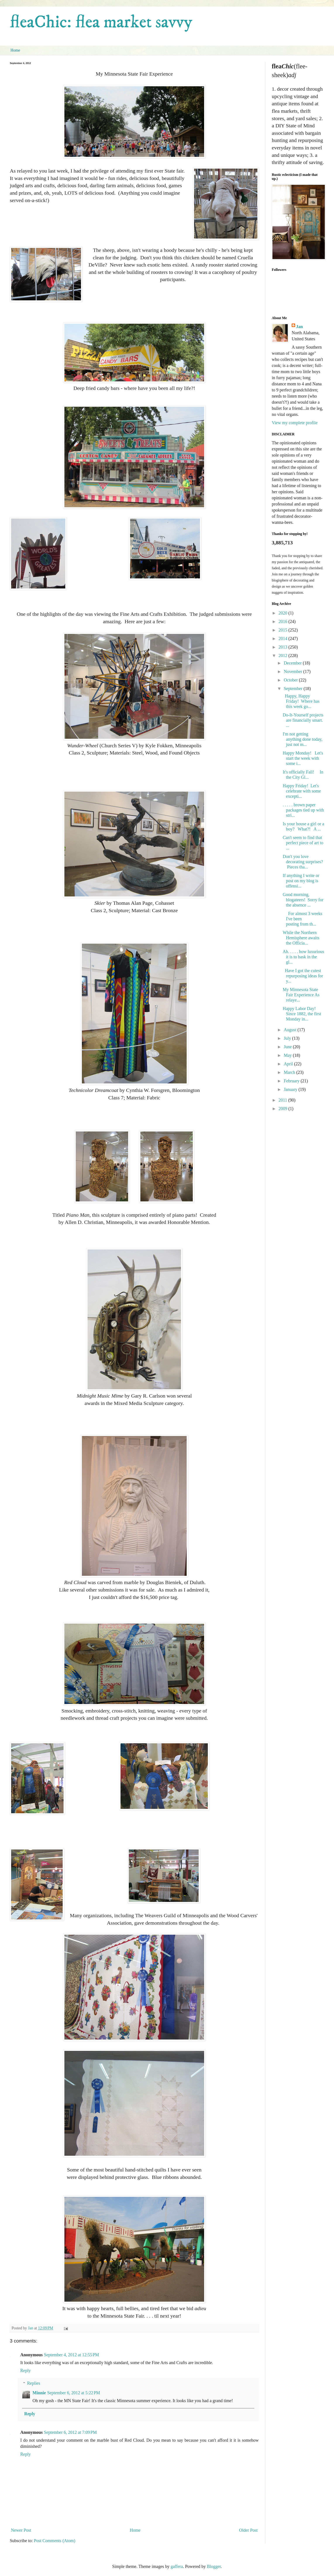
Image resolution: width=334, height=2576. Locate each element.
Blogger (214, 2566)
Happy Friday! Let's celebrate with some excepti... (302, 791)
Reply (25, 2370)
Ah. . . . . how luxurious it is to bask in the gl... (303, 956)
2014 (283, 638)
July (288, 1038)
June (288, 1046)
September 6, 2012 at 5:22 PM (73, 2392)
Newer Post (21, 2530)
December (293, 663)
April (289, 1063)
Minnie (39, 2392)
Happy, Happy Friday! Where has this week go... (301, 701)
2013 (283, 647)
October (291, 680)
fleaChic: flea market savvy (101, 22)
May (288, 1055)
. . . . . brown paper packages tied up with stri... (303, 810)
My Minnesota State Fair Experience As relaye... (301, 994)
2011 (283, 1100)
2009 (283, 1108)
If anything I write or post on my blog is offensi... (301, 880)
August (291, 1029)
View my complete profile (294, 422)
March (290, 1072)
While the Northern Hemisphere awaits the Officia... (301, 937)
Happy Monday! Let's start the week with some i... (303, 758)
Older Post (248, 2530)
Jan (31, 2328)
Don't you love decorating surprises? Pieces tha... (303, 861)
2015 (283, 630)
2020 (283, 613)
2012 (283, 655)
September (294, 688)
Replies (33, 2383)
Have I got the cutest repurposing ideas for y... (303, 975)
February (292, 1080)
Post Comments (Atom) (54, 2540)
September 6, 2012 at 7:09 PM (70, 2432)
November (293, 671)
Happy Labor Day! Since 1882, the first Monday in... (302, 1013)
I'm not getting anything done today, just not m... (302, 739)
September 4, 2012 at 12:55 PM (71, 2354)
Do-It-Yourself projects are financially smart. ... (303, 720)
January (291, 1089)
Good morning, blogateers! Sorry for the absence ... (303, 899)
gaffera (176, 2566)
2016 (283, 621)
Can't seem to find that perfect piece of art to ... (303, 842)
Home (15, 50)
